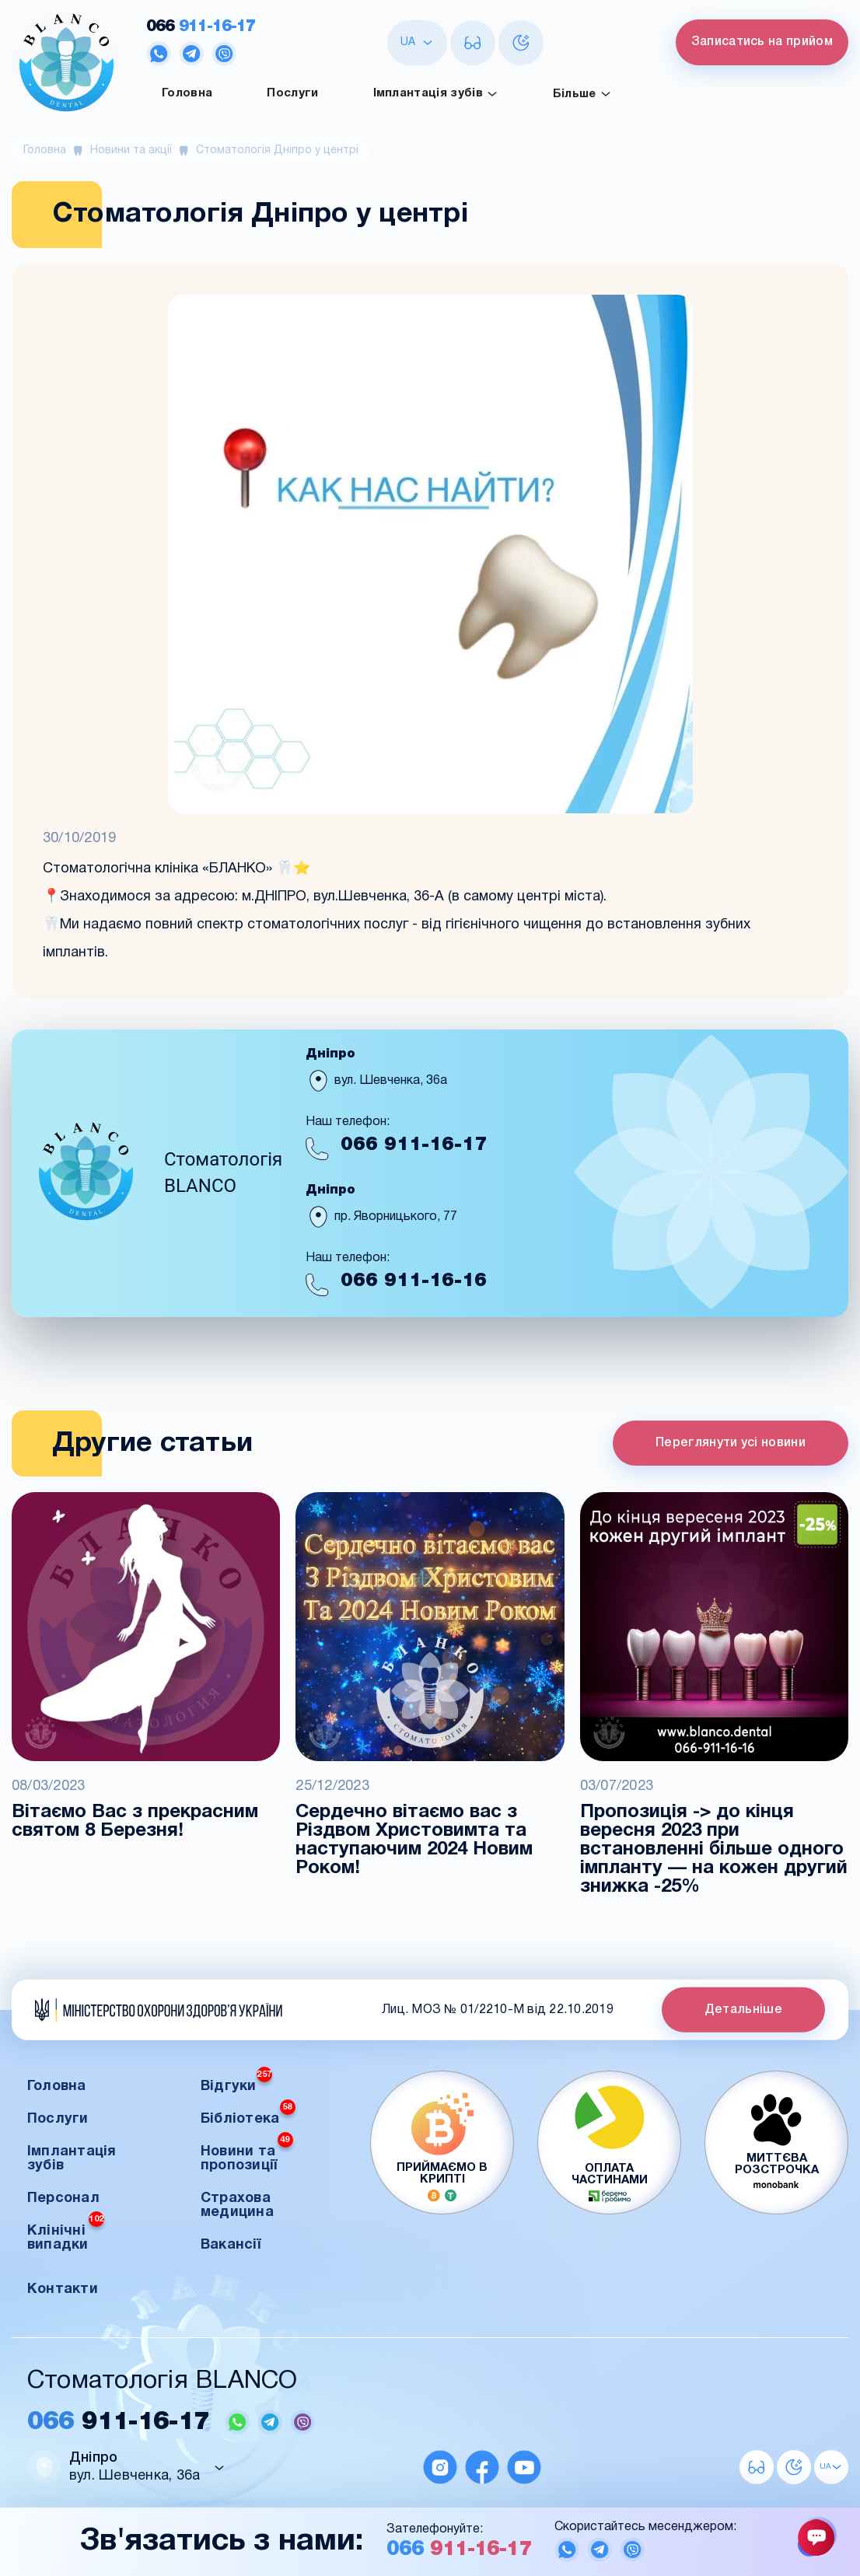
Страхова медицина (237, 2205)
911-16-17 (200, 26)
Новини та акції (131, 150)
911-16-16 (414, 1281)
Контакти (62, 2289)
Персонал (63, 2198)
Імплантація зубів (435, 94)
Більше (582, 94)
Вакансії (230, 2245)
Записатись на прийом (762, 42)
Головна (187, 93)
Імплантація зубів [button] (72, 2158)
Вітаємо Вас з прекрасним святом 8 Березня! (135, 1822)
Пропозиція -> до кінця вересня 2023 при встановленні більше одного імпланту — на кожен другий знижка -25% (714, 1850)
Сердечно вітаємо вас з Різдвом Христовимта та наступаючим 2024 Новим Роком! (414, 1840)
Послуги (292, 93)
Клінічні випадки (65, 2233)
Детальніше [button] (743, 2009)
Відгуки (236, 2082)
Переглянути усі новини (730, 1443)
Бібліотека (248, 2114)
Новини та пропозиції (247, 2154)
